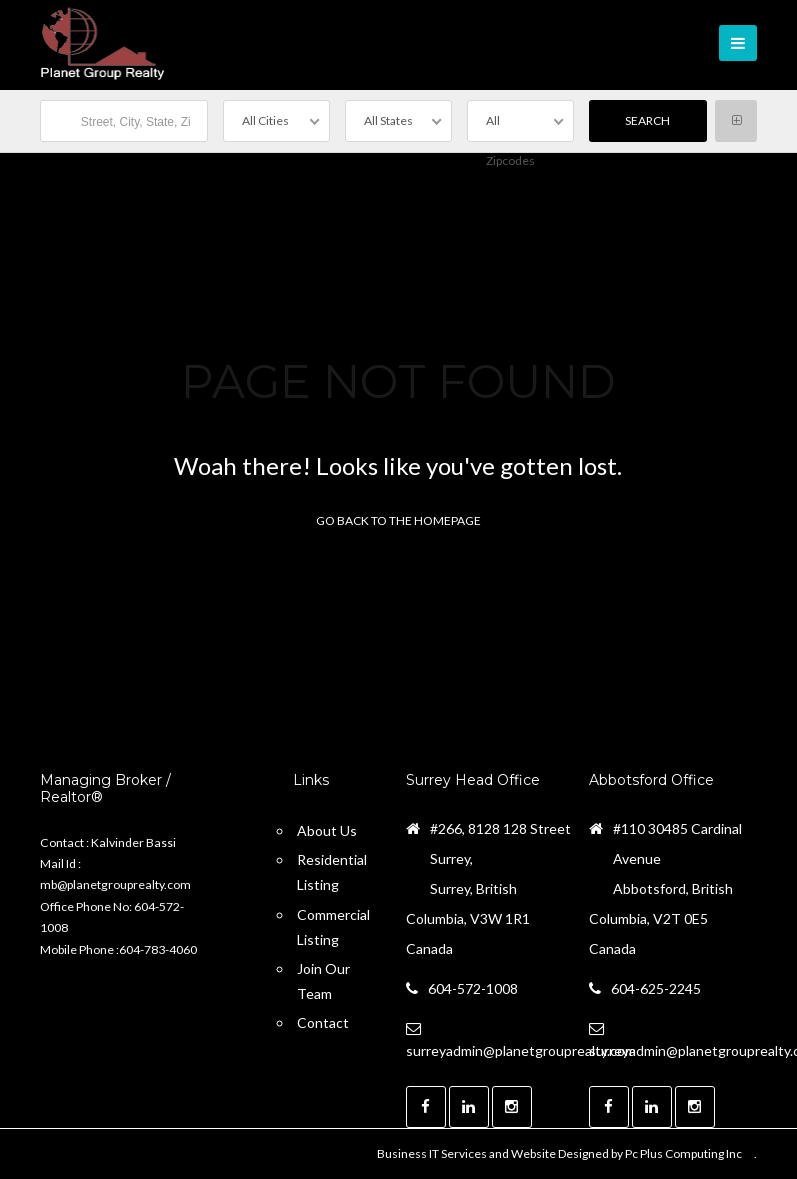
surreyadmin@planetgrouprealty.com (521, 1050)
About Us (327, 830)
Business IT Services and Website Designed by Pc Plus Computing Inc (559, 1153)
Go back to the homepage (398, 520)
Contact (323, 1022)
